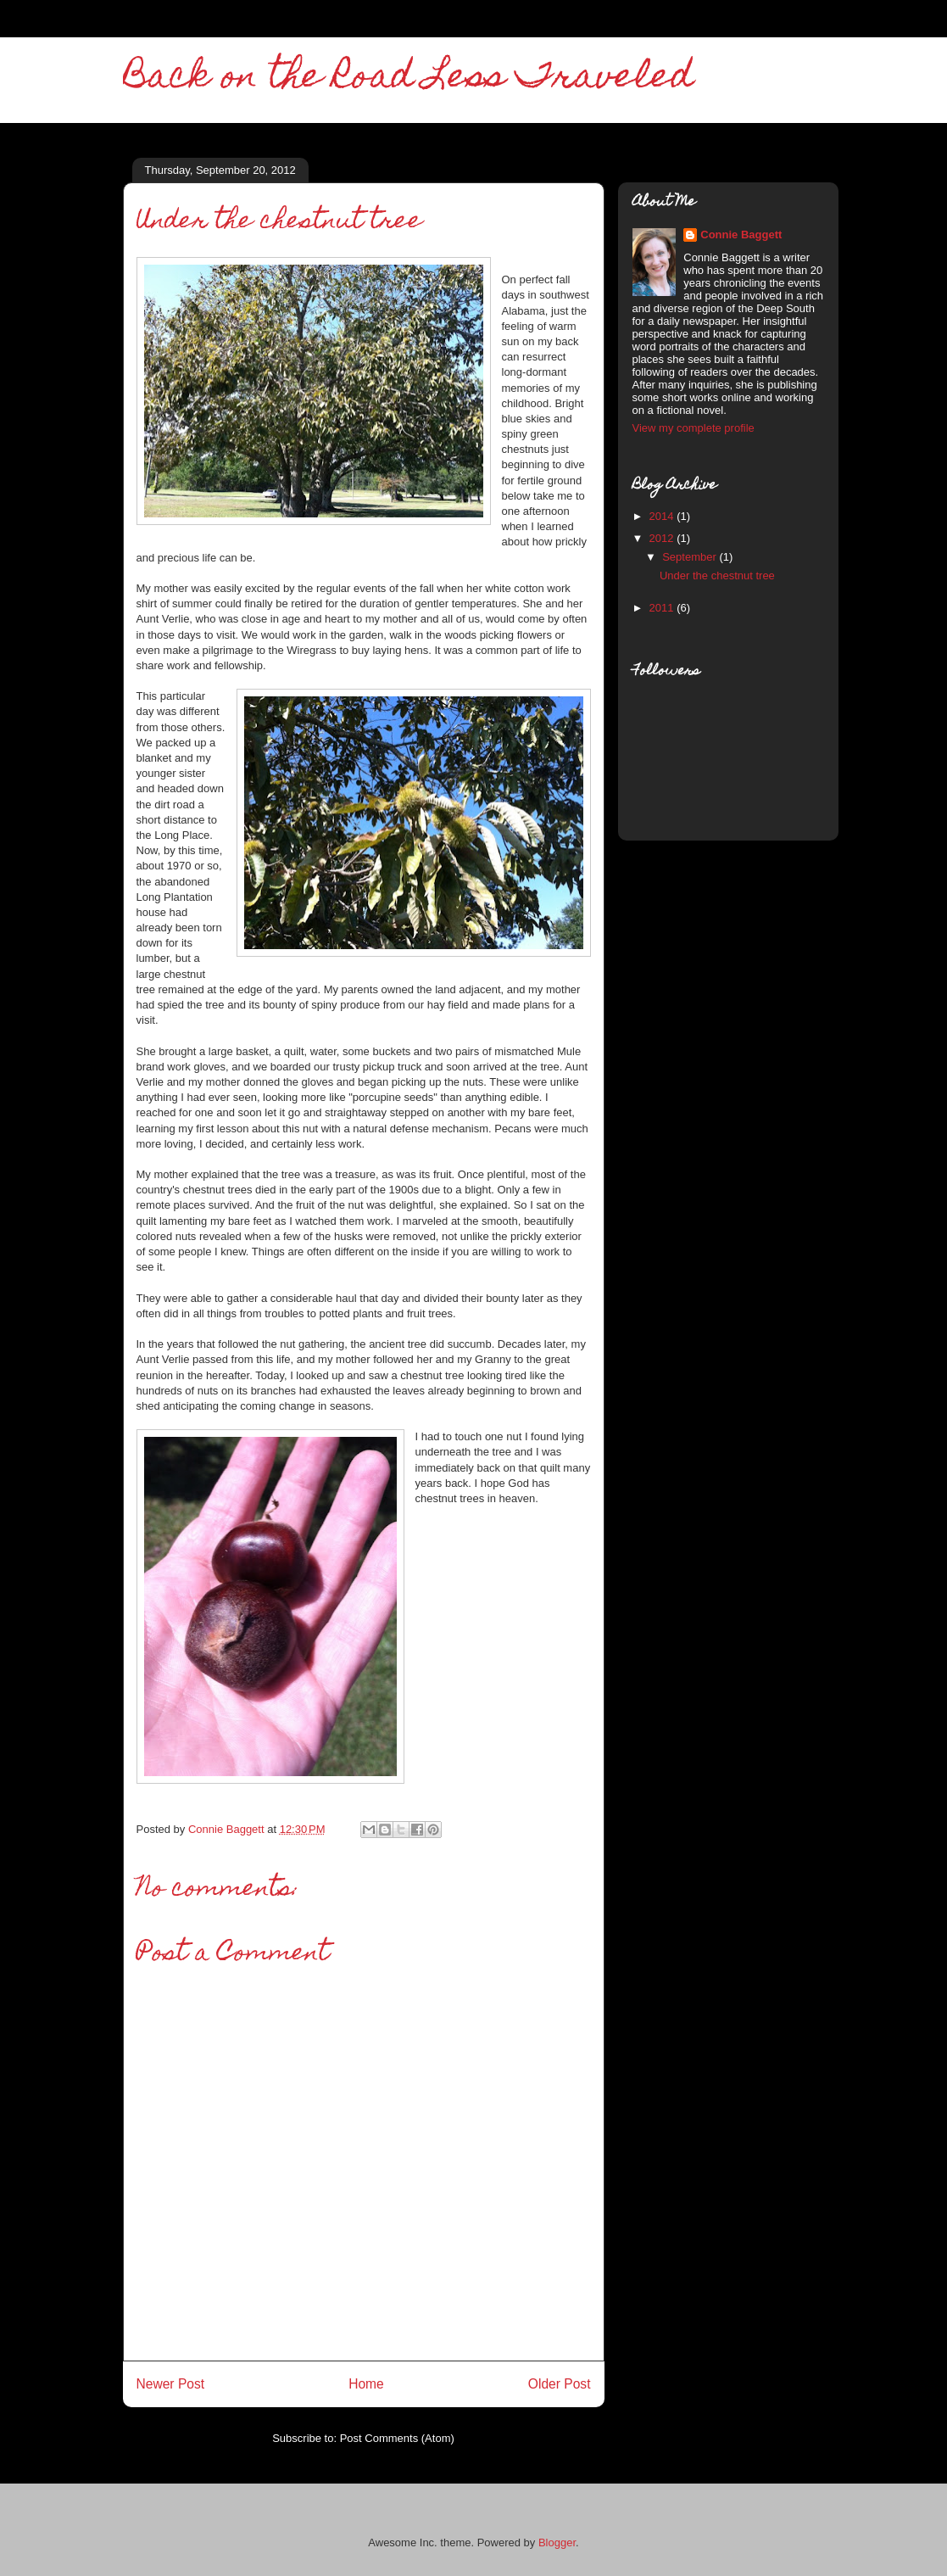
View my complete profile (693, 428)
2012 (663, 538)
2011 (663, 607)
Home (366, 2384)
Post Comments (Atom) (397, 2438)
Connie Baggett (741, 234)
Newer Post (170, 2384)
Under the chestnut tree (717, 575)
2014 (663, 516)
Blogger (557, 2542)
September (690, 556)
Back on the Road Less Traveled (408, 79)
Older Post (559, 2384)
